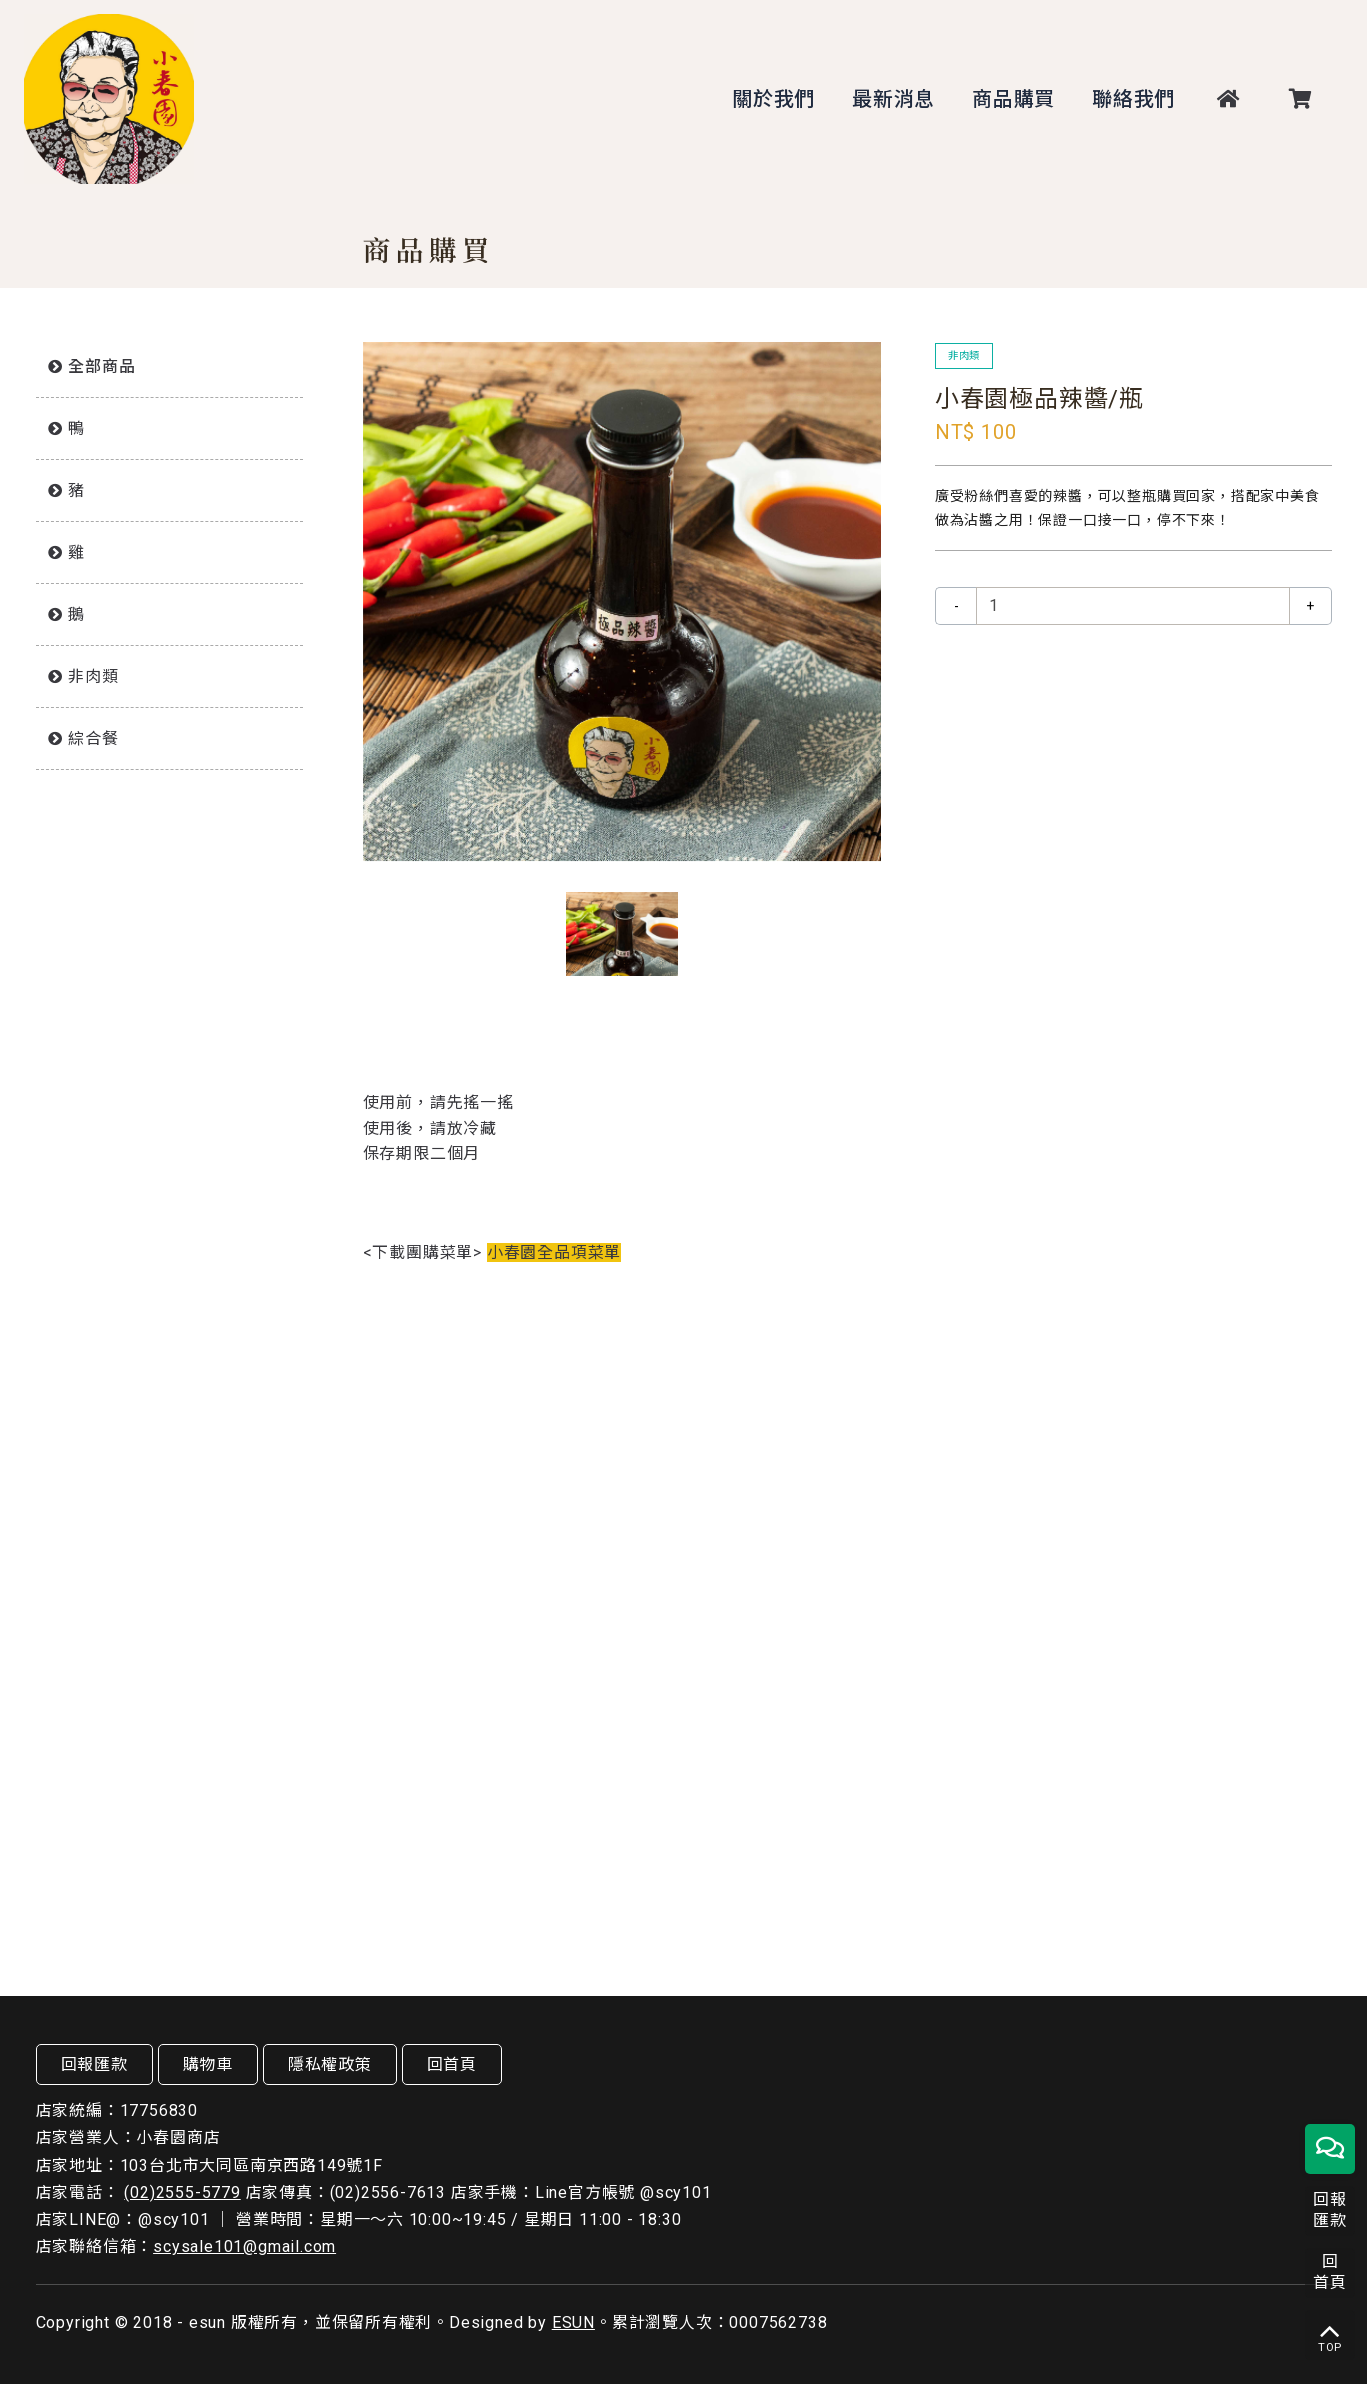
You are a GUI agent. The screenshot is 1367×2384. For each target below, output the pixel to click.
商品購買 (1013, 99)
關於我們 (773, 99)
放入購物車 (1133, 669)
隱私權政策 (330, 2064)
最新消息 (893, 99)
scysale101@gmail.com (244, 2246)
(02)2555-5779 (182, 2192)
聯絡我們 (1133, 99)
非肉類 (93, 676)
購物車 (208, 2064)
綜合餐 (93, 738)
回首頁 (452, 2064)
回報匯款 (94, 2064)
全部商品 (101, 366)
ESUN (573, 2322)
